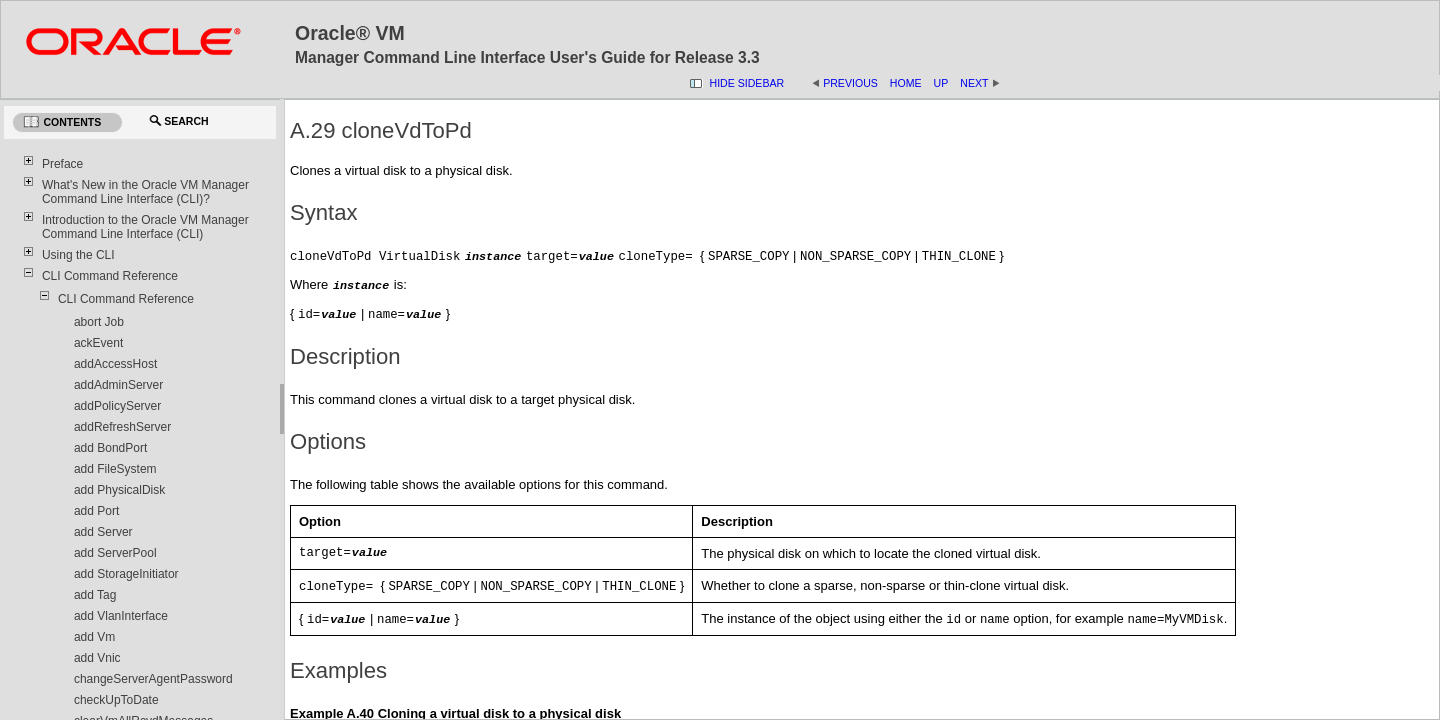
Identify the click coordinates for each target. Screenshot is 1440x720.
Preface (62, 164)
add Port (96, 511)
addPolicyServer (117, 406)
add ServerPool (115, 553)
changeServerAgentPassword (153, 679)
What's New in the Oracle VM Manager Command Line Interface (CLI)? (145, 192)
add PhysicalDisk (119, 490)
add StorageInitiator (126, 574)
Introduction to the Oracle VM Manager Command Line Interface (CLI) (145, 227)
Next (974, 83)
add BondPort (110, 448)
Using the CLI (78, 255)
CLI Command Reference (110, 276)
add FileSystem (115, 469)
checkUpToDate (116, 700)
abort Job (99, 322)
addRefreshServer (122, 427)
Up (941, 83)
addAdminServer (118, 385)
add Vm (94, 637)
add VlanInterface (121, 616)
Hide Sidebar (747, 83)
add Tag (95, 595)
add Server (103, 532)
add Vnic (97, 658)
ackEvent (98, 343)
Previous (850, 83)
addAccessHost (115, 364)
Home (906, 83)
